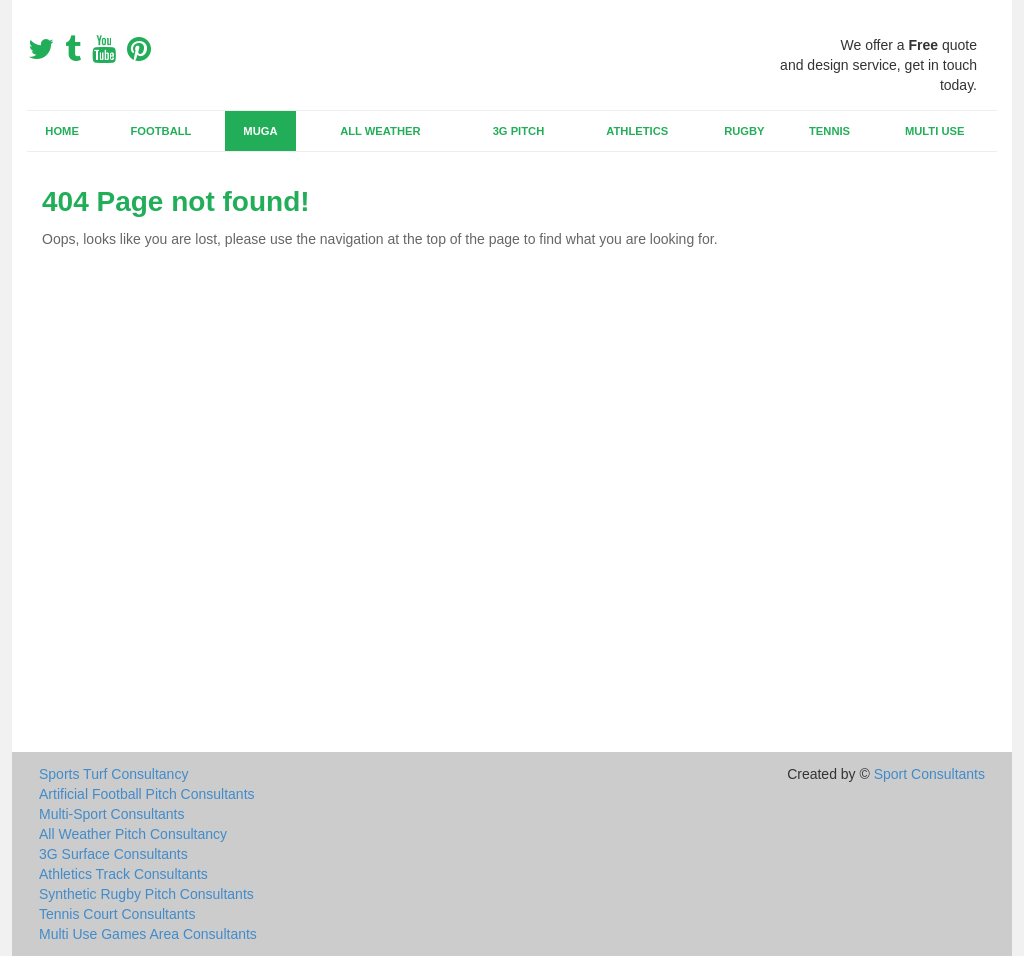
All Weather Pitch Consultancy (133, 834)
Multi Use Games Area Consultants (148, 934)
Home (62, 131)
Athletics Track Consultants (123, 874)
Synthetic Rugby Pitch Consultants (146, 894)
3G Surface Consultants (113, 854)
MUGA (260, 131)
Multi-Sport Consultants (112, 814)
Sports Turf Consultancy (113, 774)
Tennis (829, 131)
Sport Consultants (929, 774)
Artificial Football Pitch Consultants (147, 794)
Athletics (637, 131)
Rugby (744, 131)
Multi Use (934, 131)
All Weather (380, 131)
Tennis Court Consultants (117, 914)
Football (161, 131)
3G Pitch (519, 131)
